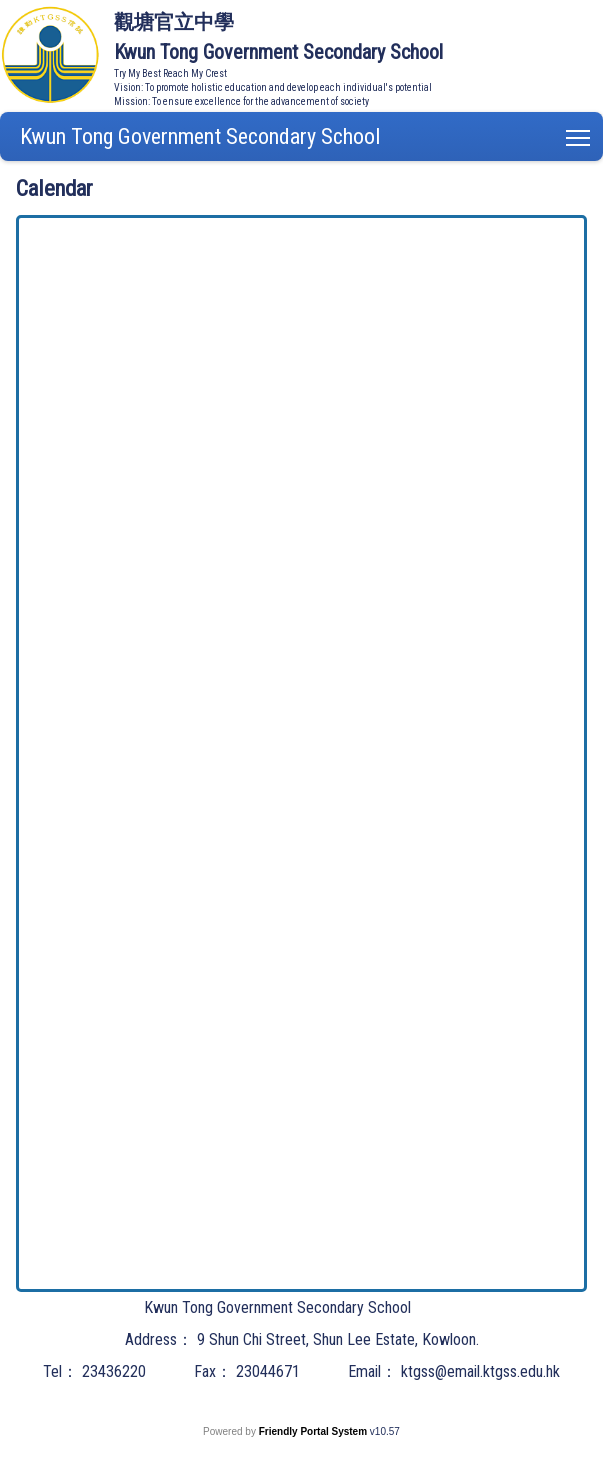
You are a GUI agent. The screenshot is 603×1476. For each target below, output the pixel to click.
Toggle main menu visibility (579, 133)
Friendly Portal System (314, 1431)
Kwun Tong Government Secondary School (200, 136)
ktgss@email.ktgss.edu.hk (480, 1371)
